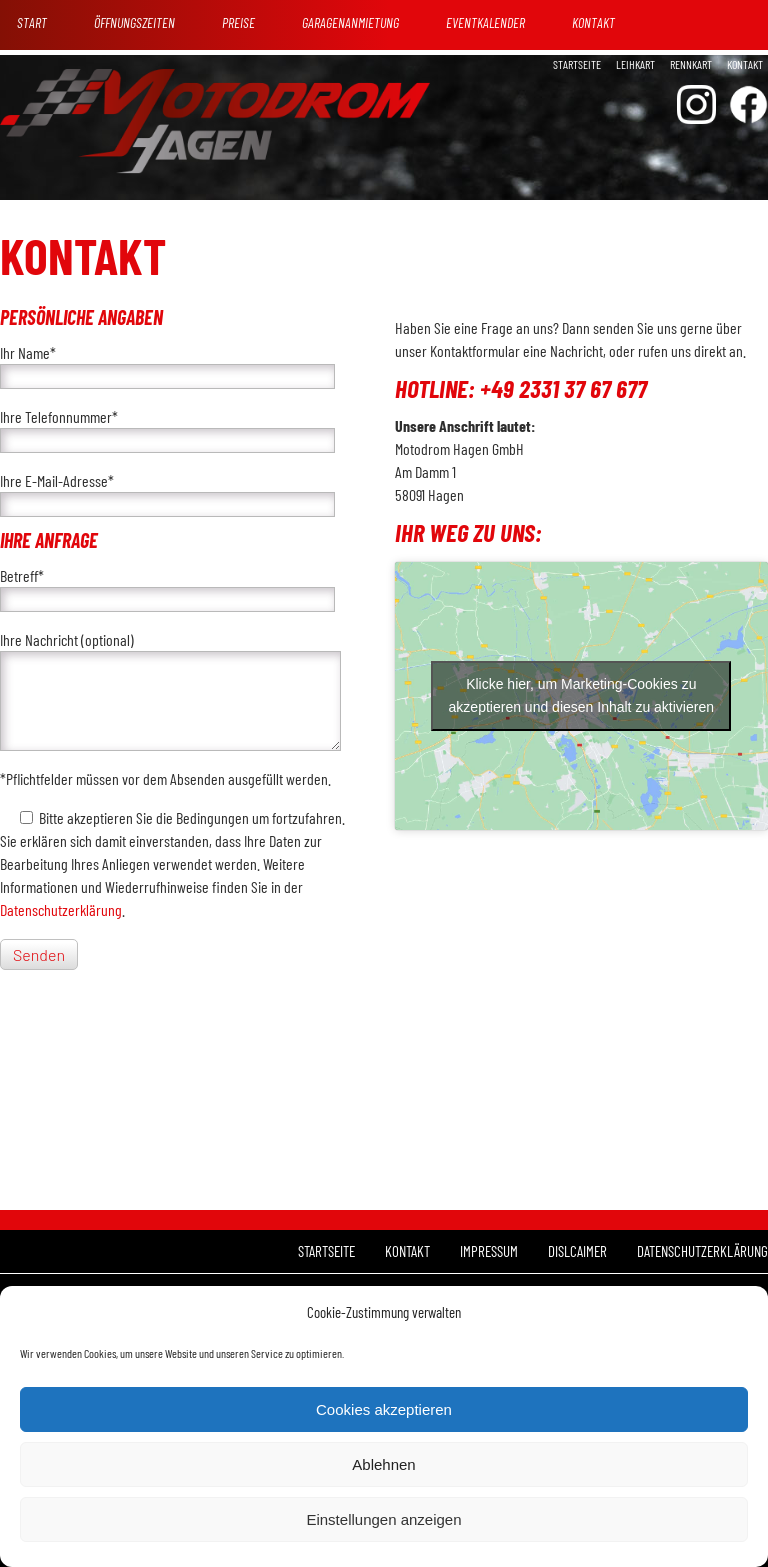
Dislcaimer (577, 1251)
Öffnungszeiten (134, 22)
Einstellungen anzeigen (383, 1519)
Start (32, 22)
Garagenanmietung (350, 22)
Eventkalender (485, 22)
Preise (238, 22)
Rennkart (691, 64)
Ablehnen (383, 1464)
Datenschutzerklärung (61, 909)
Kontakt (745, 64)
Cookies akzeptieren (384, 1409)
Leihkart (635, 64)
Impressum (489, 1251)
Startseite (577, 64)
